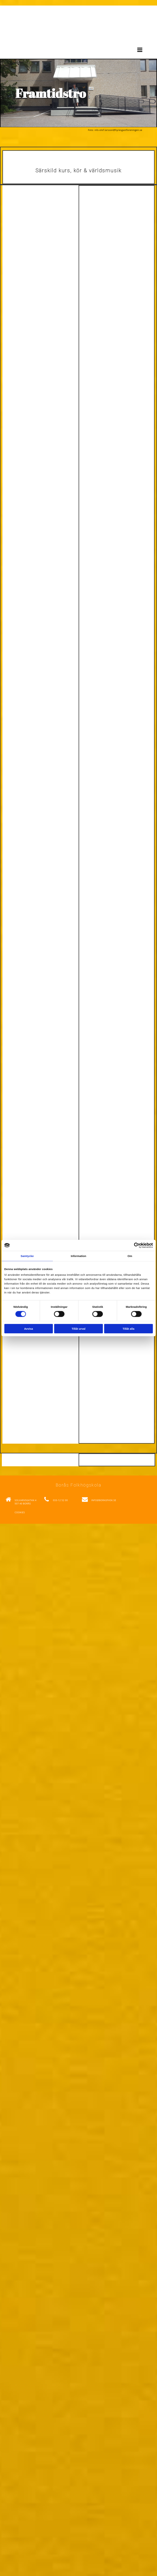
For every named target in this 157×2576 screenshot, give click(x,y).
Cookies (20, 1512)
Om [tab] (129, 1255)
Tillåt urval (78, 1328)
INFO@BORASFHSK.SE (103, 1500)
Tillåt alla (128, 1328)
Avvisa (28, 1328)
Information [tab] (78, 1255)
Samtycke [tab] (27, 1255)
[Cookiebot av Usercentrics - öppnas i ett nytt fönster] (136, 1245)
